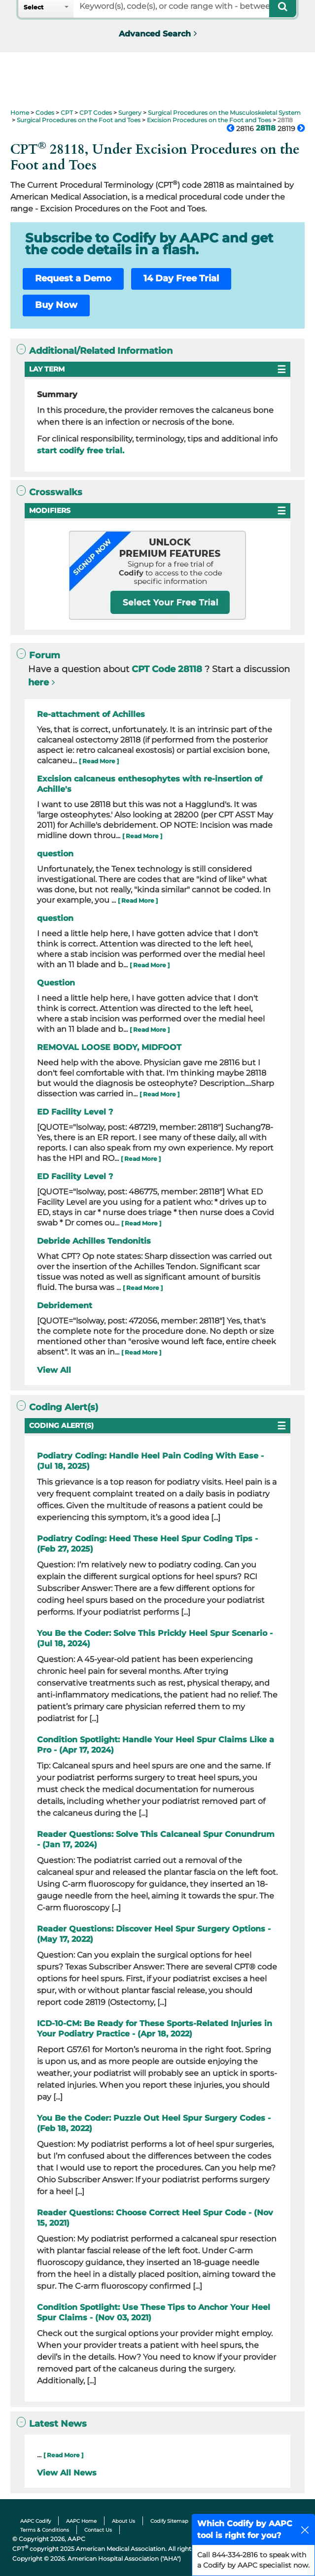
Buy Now (56, 305)
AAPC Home (81, 2521)
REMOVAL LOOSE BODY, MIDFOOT (109, 1047)
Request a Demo (73, 278)
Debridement (64, 1305)
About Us (123, 2521)
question (55, 853)
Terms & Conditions (44, 2530)
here (38, 682)
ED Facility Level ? (75, 1112)
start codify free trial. (80, 450)
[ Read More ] (99, 761)
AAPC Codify (35, 2521)
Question (56, 982)
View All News (67, 2472)
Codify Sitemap (169, 2521)
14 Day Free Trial (181, 278)
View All (54, 1370)
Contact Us (98, 2530)
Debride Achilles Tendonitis (94, 1241)
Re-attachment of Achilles (91, 714)
